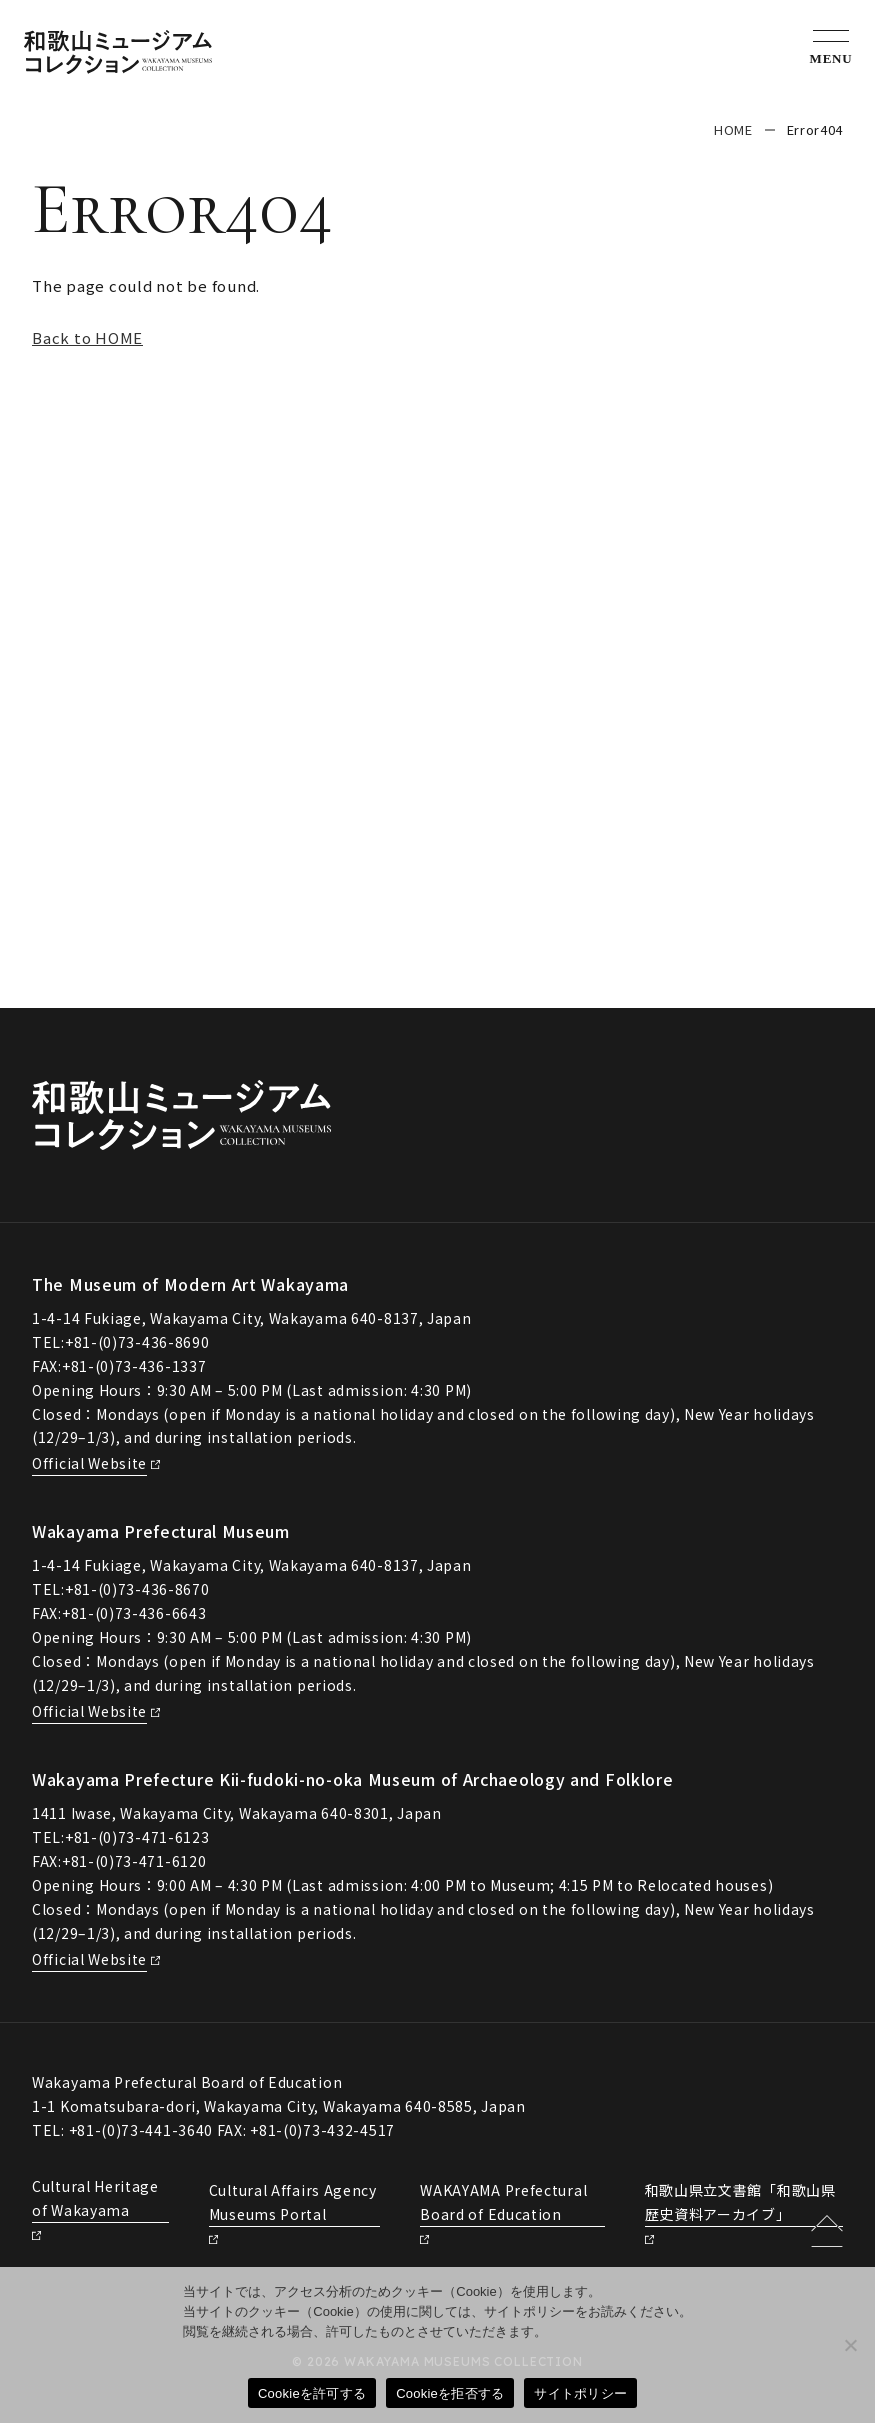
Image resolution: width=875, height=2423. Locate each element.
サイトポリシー (580, 2393)
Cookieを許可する (312, 2393)
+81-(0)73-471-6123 (137, 1837)
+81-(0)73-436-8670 (137, 1589)
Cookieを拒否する (450, 2393)
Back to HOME (87, 337)
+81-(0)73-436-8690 (137, 1342)
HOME (733, 129)
